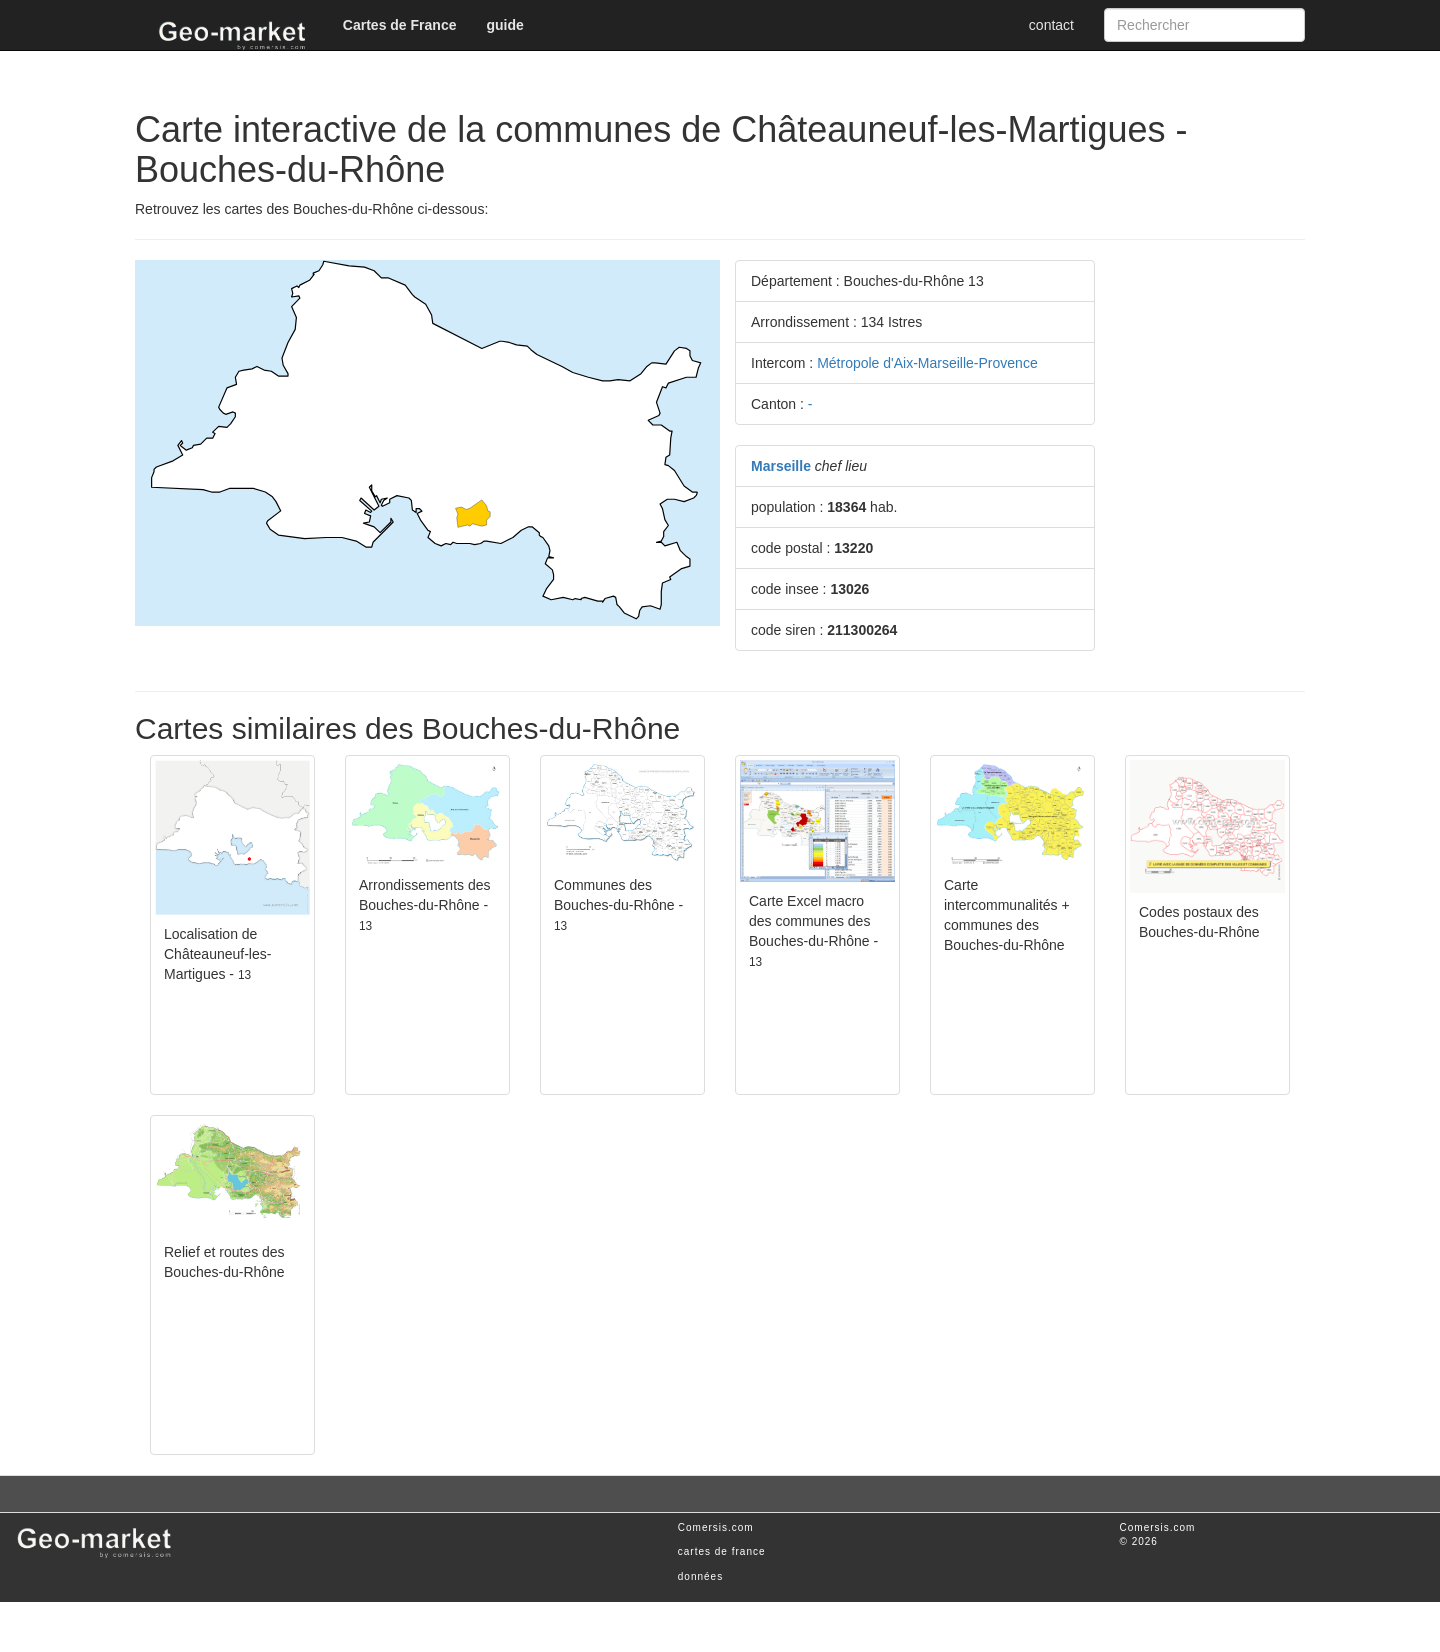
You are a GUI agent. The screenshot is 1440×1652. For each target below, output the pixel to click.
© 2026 (1139, 1541)
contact (1051, 25)
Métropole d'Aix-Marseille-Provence (927, 363)
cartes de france (722, 1551)
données (700, 1576)
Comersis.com (716, 1527)
